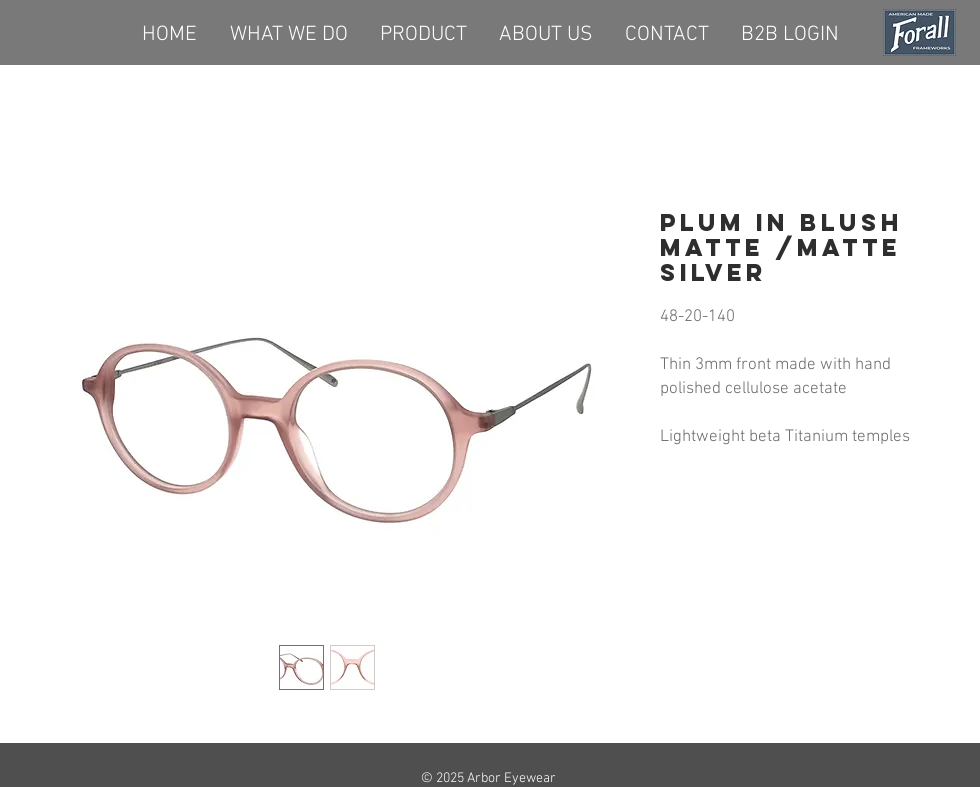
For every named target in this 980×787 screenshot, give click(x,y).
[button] (423, 32)
